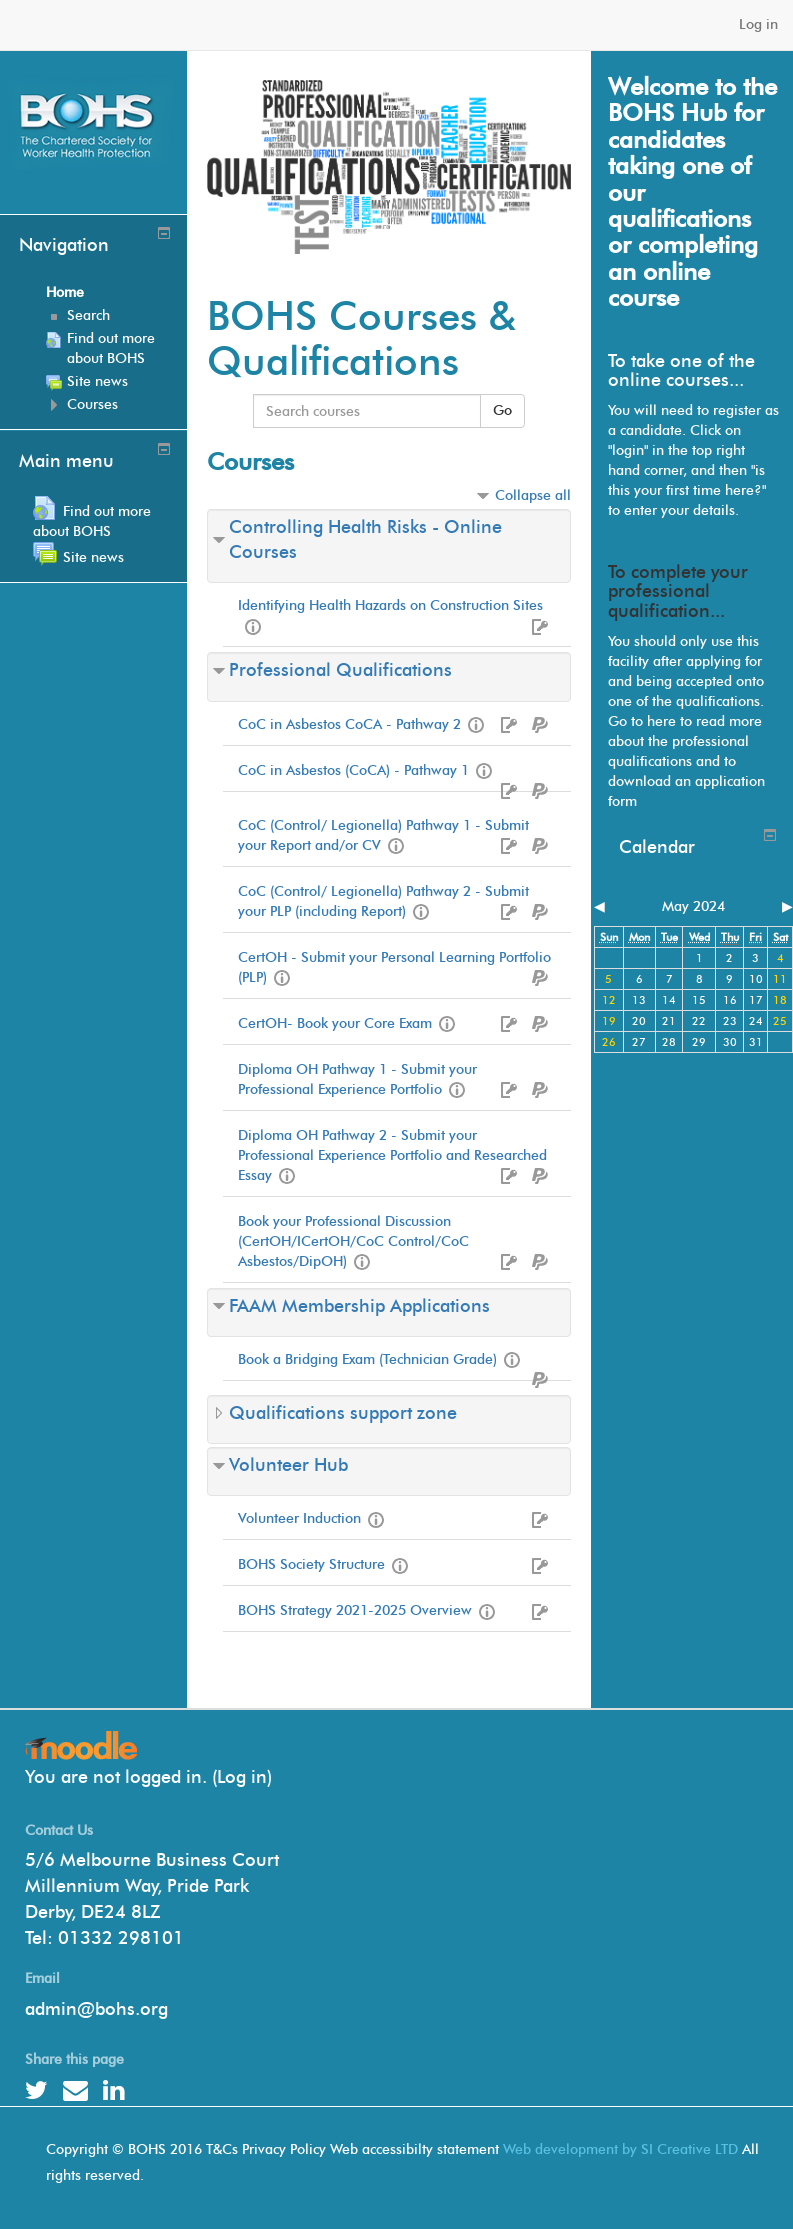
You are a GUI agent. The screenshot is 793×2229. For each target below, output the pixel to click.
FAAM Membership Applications (359, 1306)
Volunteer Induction (299, 1518)
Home (65, 292)
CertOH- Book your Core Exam (335, 1023)
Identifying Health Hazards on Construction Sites (390, 605)
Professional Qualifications (340, 670)
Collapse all (533, 495)
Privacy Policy (284, 2149)
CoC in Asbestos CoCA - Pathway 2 (349, 724)
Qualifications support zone (343, 1413)
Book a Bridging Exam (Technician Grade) (367, 1359)
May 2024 (693, 906)
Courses (92, 404)
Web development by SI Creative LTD (620, 2149)
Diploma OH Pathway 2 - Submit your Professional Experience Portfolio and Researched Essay (392, 1155)
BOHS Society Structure (311, 1564)
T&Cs (222, 2149)
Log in (758, 24)
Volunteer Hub (288, 1465)
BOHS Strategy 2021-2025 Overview (355, 1610)
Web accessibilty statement (414, 2149)
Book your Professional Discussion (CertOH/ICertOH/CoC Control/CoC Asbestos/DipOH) (353, 1241)
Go (502, 410)
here (661, 721)
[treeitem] (109, 293)
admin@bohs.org (96, 2009)
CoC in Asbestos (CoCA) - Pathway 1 (353, 770)
